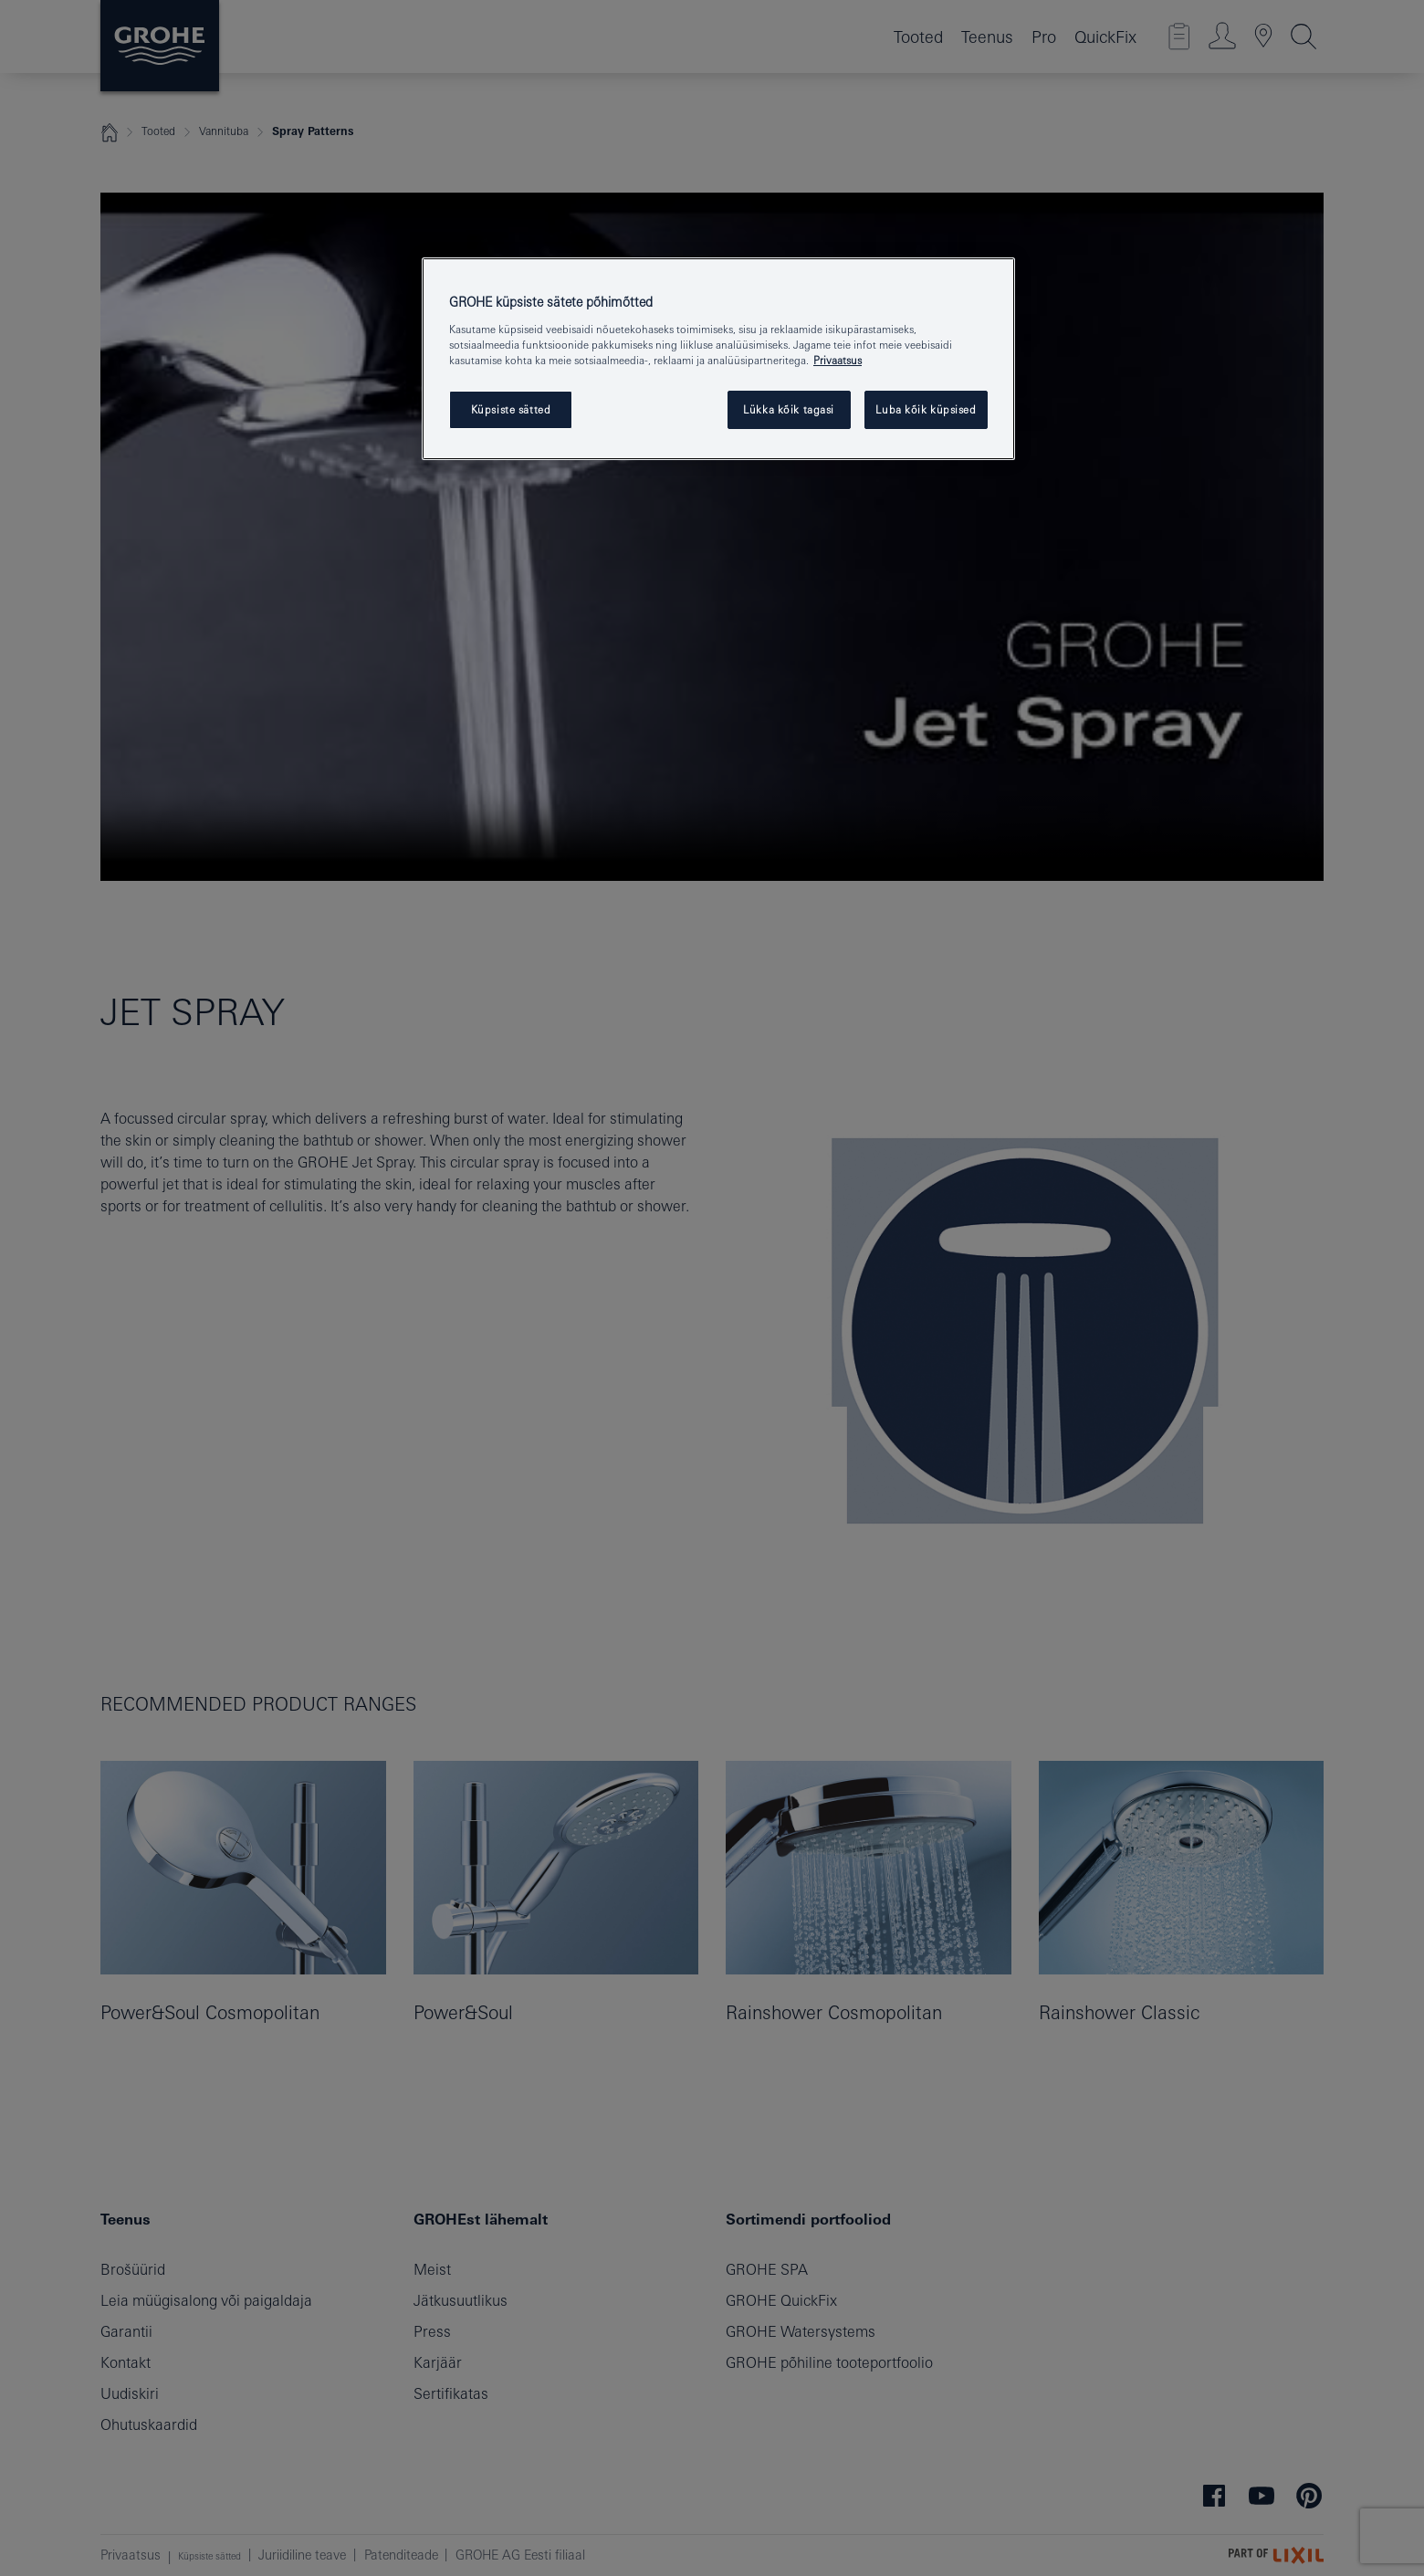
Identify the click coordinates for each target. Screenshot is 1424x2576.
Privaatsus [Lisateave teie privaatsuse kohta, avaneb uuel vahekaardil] (837, 360)
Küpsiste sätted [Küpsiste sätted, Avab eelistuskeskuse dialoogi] (511, 409)
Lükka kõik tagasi (788, 409)
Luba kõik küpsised (925, 409)
